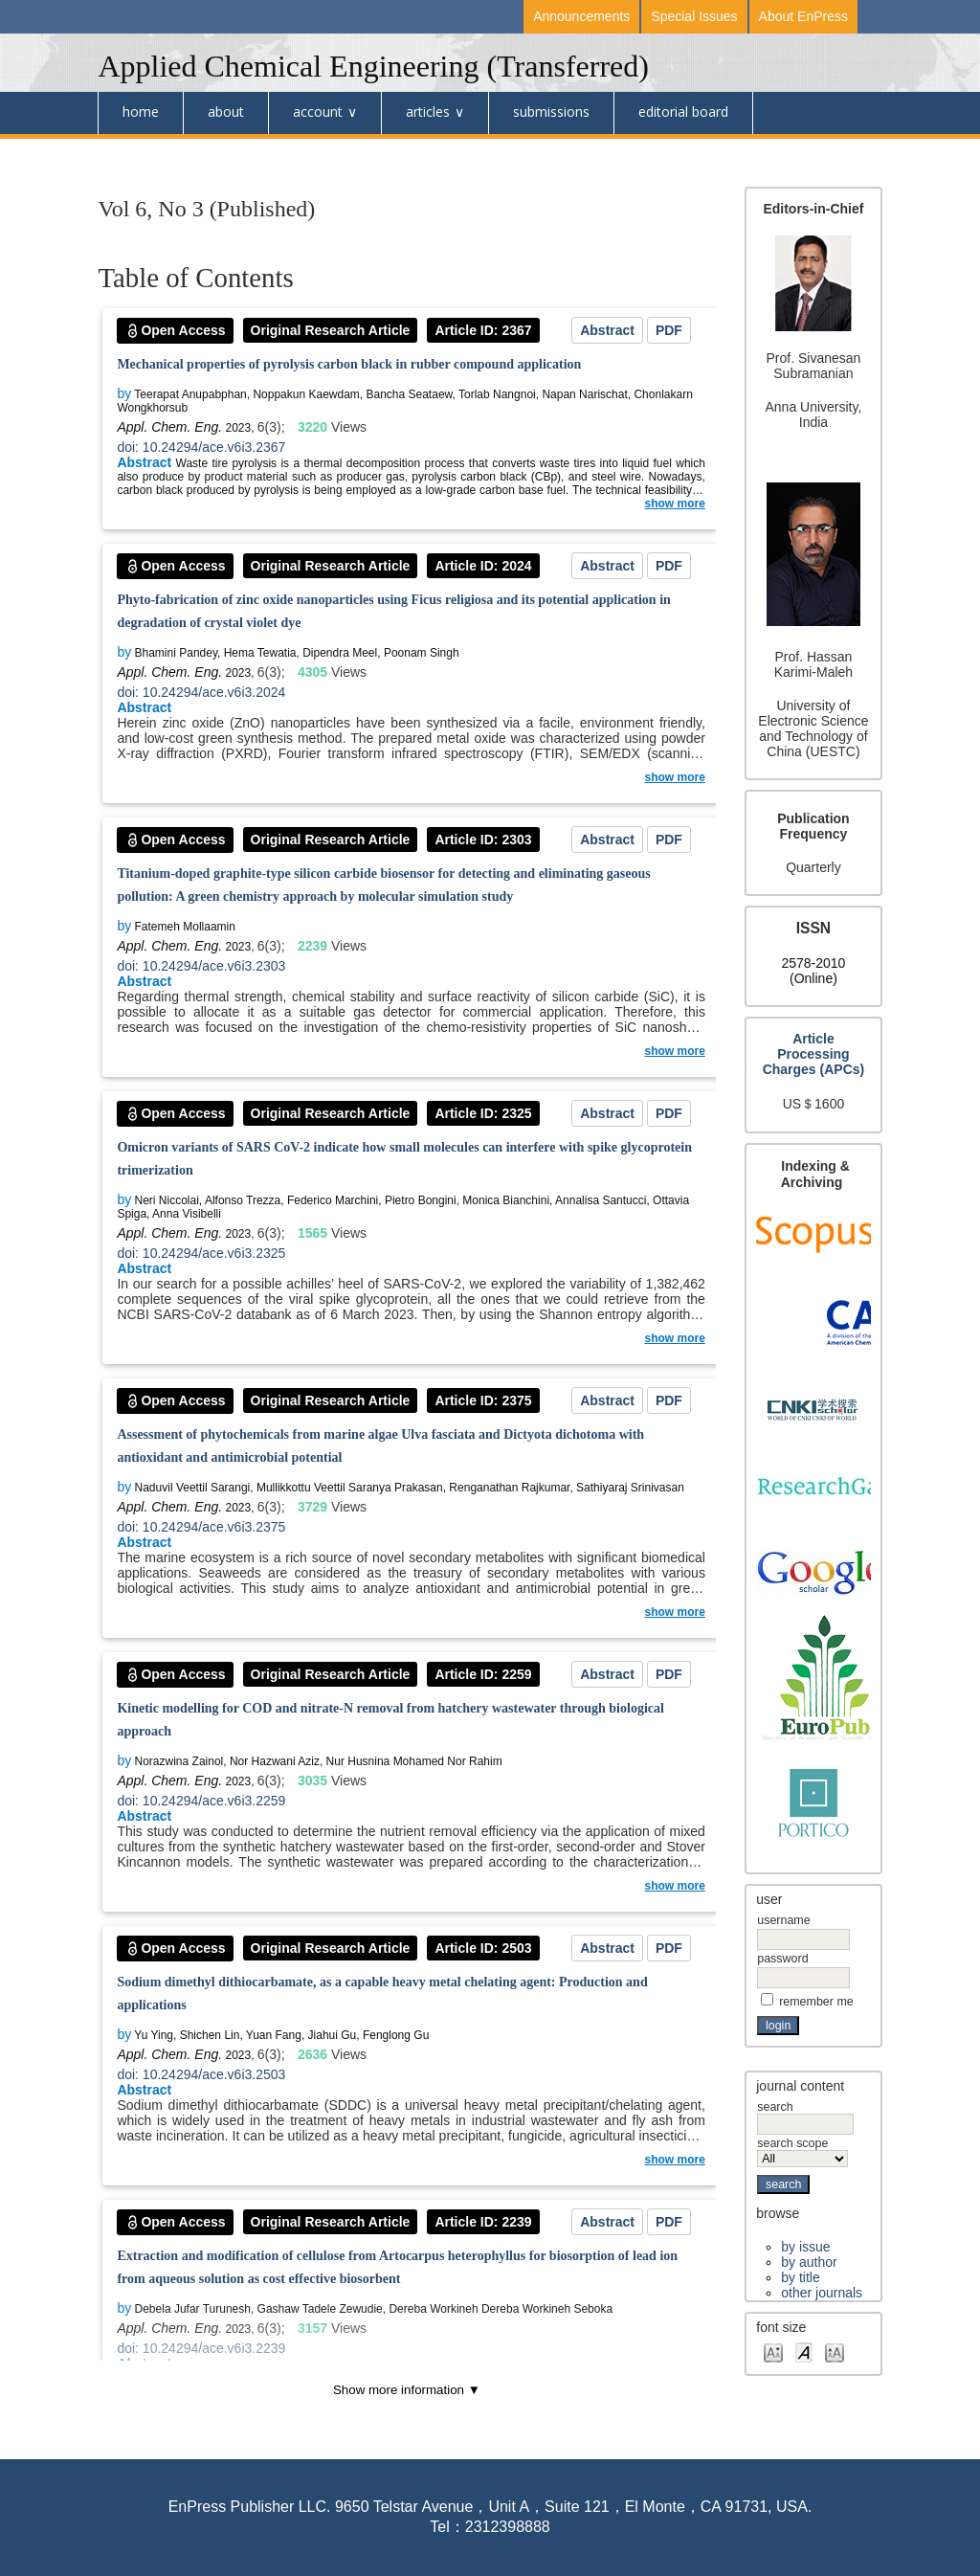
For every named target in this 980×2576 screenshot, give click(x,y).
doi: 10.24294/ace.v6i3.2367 (201, 447)
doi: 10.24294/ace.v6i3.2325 (201, 1253)
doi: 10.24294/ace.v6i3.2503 (201, 2074)
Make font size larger (834, 2352)
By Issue (805, 2246)
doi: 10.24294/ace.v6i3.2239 (201, 2348)
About (226, 111)
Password (782, 1958)
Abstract (607, 330)
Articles (428, 111)
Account (318, 111)
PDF (669, 330)
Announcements (581, 16)
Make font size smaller (773, 2352)
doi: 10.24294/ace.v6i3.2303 (201, 966)
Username (783, 1920)
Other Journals (821, 2292)
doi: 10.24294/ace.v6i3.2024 (201, 692)
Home (140, 111)
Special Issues (694, 16)
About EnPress (803, 16)
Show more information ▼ (406, 2390)
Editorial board (683, 111)
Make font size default (803, 2352)
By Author (808, 2262)
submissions (551, 111)
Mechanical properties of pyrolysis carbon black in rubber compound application (349, 364)
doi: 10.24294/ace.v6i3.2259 (201, 1800)
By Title (800, 2277)
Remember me (816, 2001)
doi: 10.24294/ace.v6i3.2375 (201, 1526)
